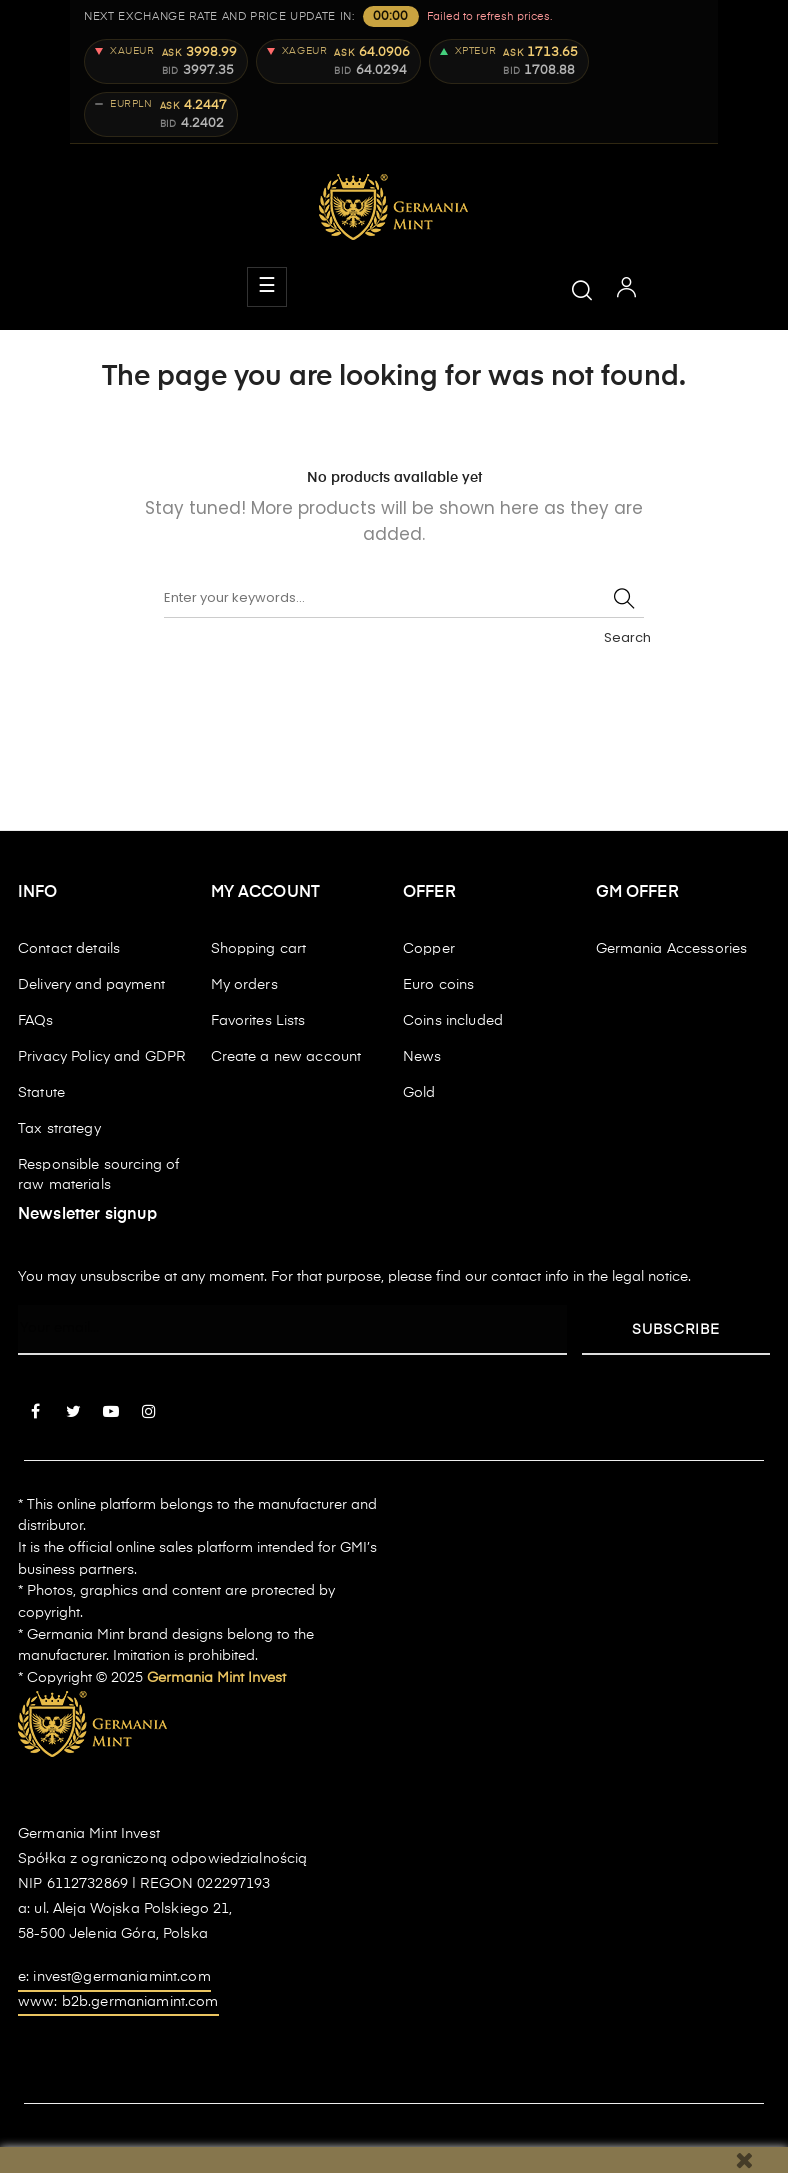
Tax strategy (59, 1129)
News (422, 1057)
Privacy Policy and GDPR (101, 1057)
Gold (419, 1093)
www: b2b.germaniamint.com (118, 2002)
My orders (244, 985)
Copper (429, 949)
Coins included (453, 1021)
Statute (41, 1093)
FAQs (36, 1021)
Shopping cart (259, 949)
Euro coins (438, 985)
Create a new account (286, 1057)
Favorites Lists (258, 1021)
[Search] (404, 598)
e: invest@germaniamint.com (114, 1977)
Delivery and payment (91, 985)
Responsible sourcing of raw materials (98, 1175)
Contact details (69, 949)
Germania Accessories (672, 949)
